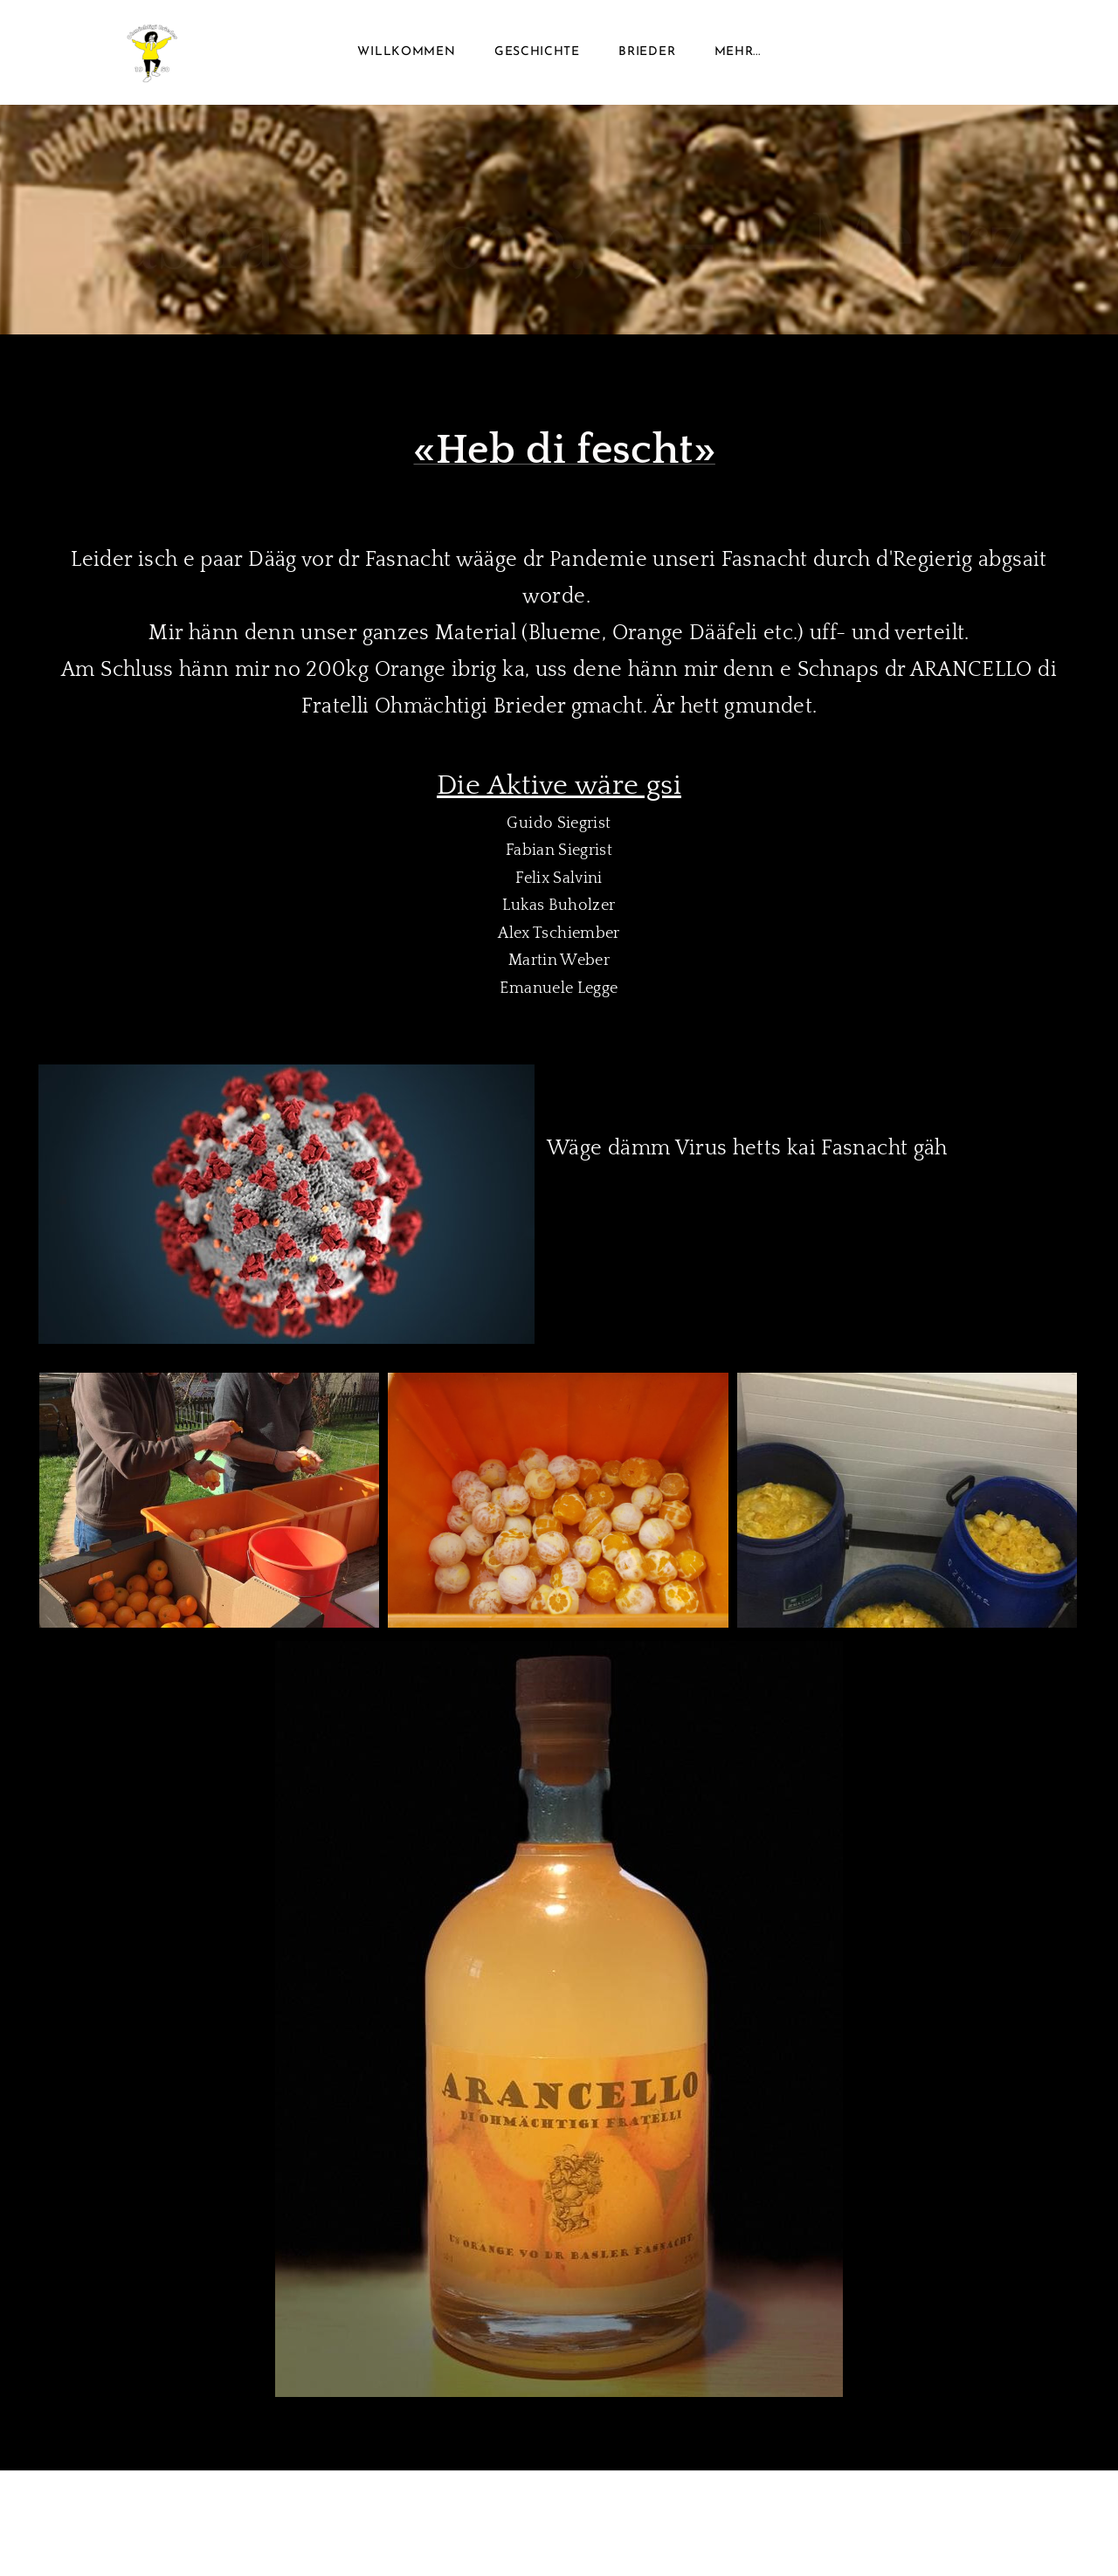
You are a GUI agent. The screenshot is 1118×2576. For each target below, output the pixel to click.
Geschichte (537, 52)
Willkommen (406, 52)
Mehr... (737, 52)
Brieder (646, 52)
